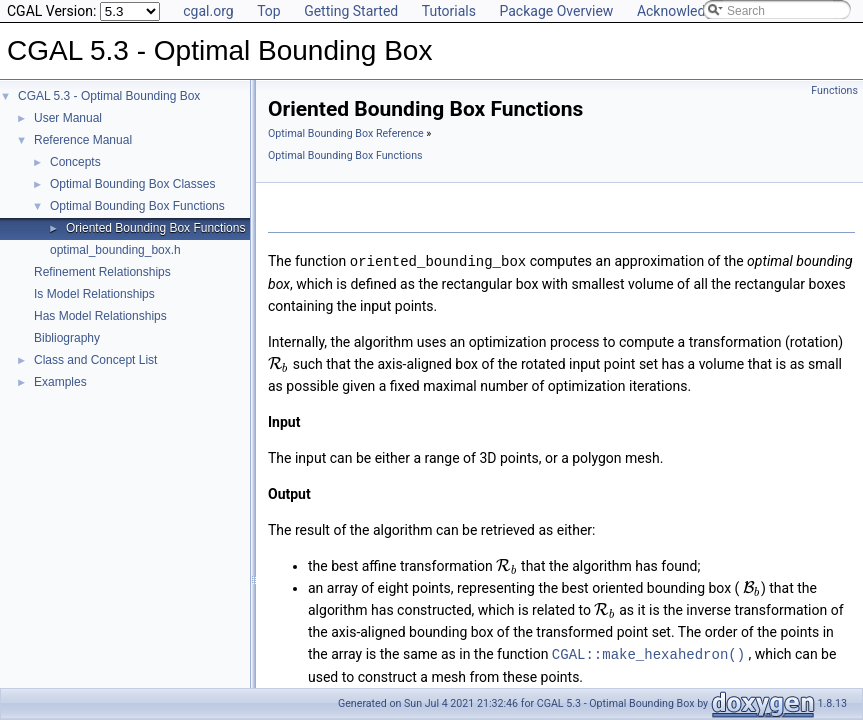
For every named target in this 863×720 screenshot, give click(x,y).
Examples (60, 382)
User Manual (68, 118)
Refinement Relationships (102, 272)
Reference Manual (83, 140)
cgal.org (208, 11)
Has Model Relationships (100, 316)
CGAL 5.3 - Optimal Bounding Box (109, 96)
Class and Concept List (95, 360)
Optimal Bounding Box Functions (137, 206)
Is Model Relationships (94, 294)
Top (269, 11)
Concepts (75, 162)
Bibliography (67, 338)
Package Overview (556, 11)
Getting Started (351, 11)
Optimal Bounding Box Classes (132, 184)
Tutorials (449, 11)
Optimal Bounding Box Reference (346, 133)
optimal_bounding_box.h (115, 250)
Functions (834, 90)
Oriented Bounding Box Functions (155, 228)
